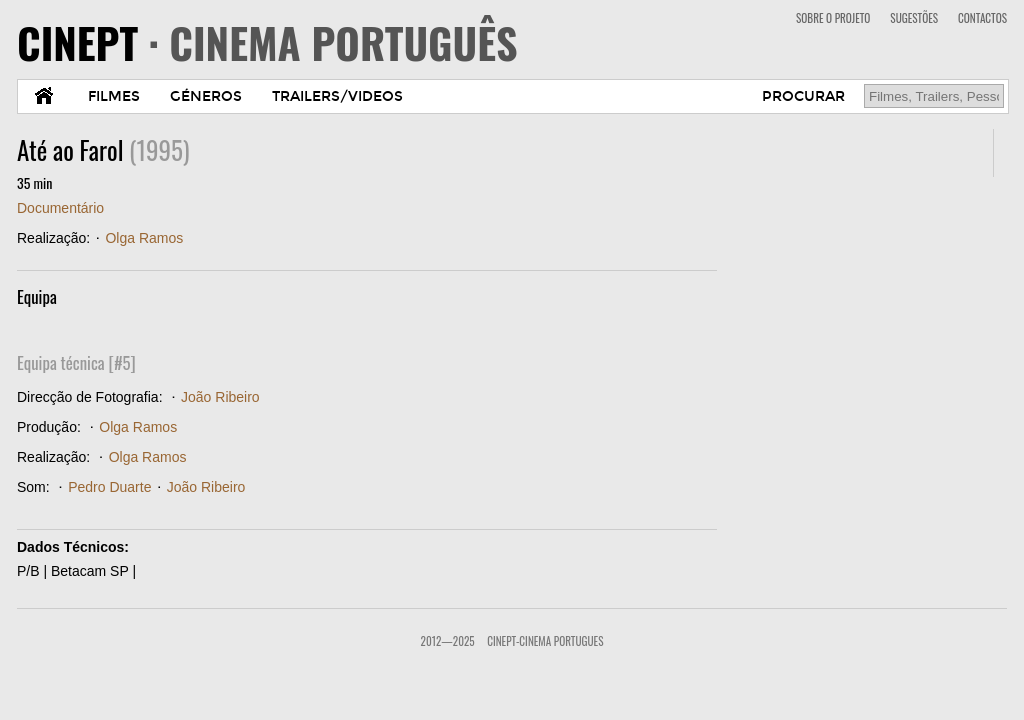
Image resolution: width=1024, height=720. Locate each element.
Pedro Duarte (109, 487)
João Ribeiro (220, 397)
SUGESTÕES (914, 18)
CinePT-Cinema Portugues (545, 641)
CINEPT (267, 42)
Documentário (60, 208)
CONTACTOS (982, 18)
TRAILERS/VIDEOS (337, 96)
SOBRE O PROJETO (833, 18)
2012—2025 (448, 641)
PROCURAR (803, 96)
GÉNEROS (206, 96)
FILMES (114, 96)
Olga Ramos (144, 238)
